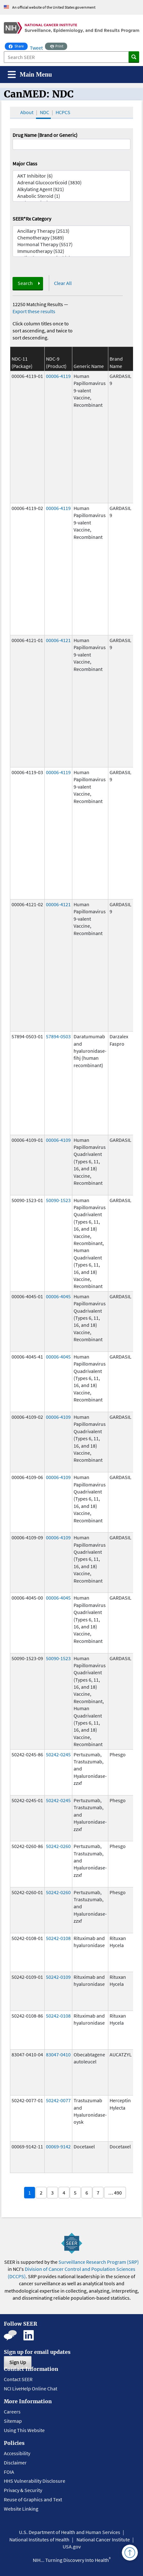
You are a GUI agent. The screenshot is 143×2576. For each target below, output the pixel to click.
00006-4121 (58, 640)
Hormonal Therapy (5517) (71, 244)
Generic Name (89, 366)
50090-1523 (58, 1200)
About (26, 112)
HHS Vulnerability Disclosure (34, 2481)
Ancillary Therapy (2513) (71, 231)
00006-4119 (58, 376)
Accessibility (17, 2453)
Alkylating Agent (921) (71, 189)
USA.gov (72, 2546)
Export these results (34, 311)
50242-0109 (58, 1977)
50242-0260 (58, 1846)
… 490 (115, 2192)
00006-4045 (58, 1296)
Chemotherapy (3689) (71, 237)
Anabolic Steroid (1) (71, 196)
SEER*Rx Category (32, 218)
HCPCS (63, 112)
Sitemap (13, 2421)
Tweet (36, 48)
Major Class (25, 163)
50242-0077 (58, 2100)
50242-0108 (58, 1938)
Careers (12, 2411)
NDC (44, 112)
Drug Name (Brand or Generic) (45, 135)
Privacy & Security (23, 2490)
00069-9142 (58, 2146)
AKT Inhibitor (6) (71, 175)
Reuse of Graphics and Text (33, 2499)
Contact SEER (18, 2379)
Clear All (63, 283)
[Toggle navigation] (30, 74)
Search (25, 283)
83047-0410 (58, 2054)
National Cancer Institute (103, 2539)
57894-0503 (58, 1036)
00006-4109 (58, 1140)
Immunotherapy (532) (71, 251)
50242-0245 (58, 1754)
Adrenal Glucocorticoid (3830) (71, 182)
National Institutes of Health (39, 2539)
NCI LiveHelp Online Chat (30, 2388)
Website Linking (21, 2508)
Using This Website (24, 2430)
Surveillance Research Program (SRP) (98, 2262)
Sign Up (17, 2362)
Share (18, 45)
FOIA (9, 2472)
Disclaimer (15, 2462)
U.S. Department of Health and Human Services (69, 2532)
